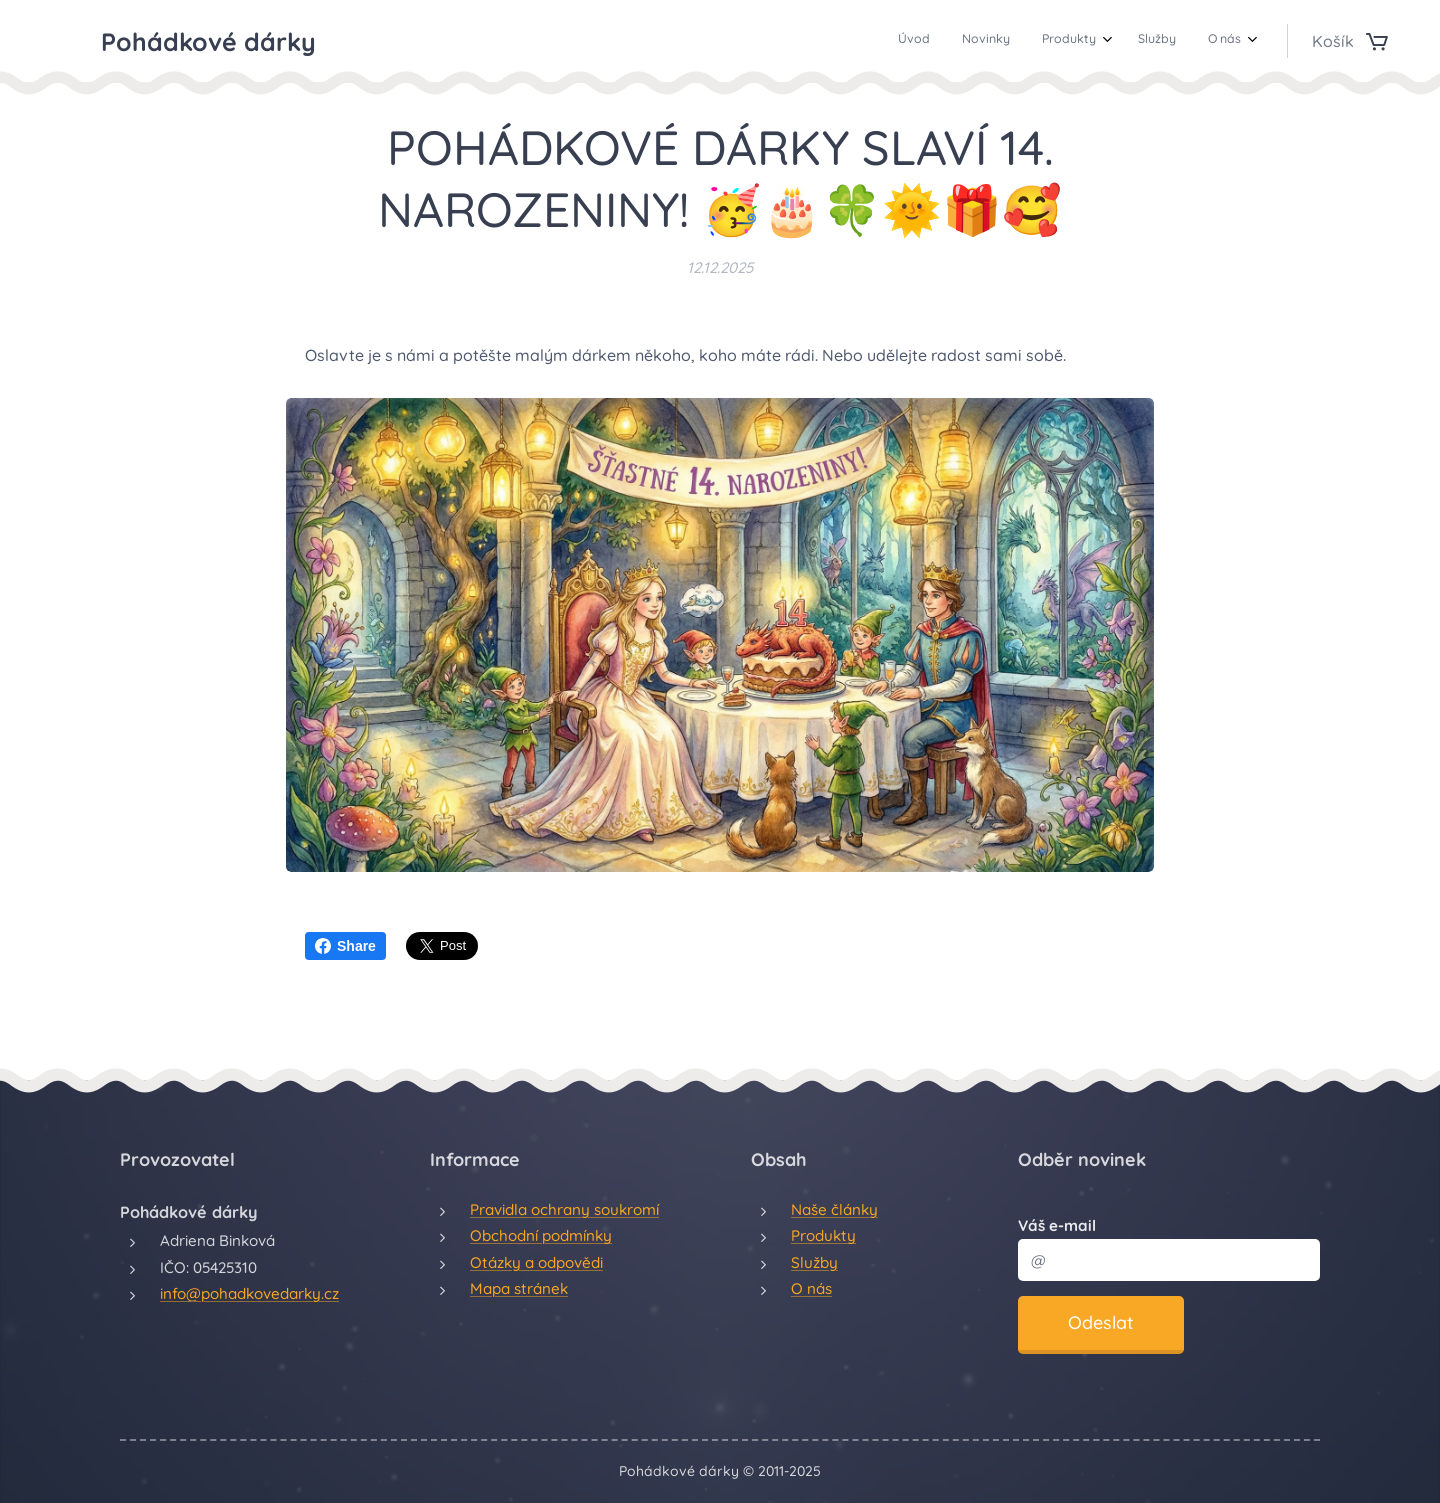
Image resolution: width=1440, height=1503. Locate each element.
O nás (811, 1288)
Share (345, 946)
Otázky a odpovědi (536, 1261)
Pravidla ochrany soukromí (564, 1209)
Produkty (823, 1235)
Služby (814, 1261)
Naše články (834, 1209)
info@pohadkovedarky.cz (249, 1293)
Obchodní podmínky (541, 1235)
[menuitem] (1108, 41)
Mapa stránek (519, 1288)
